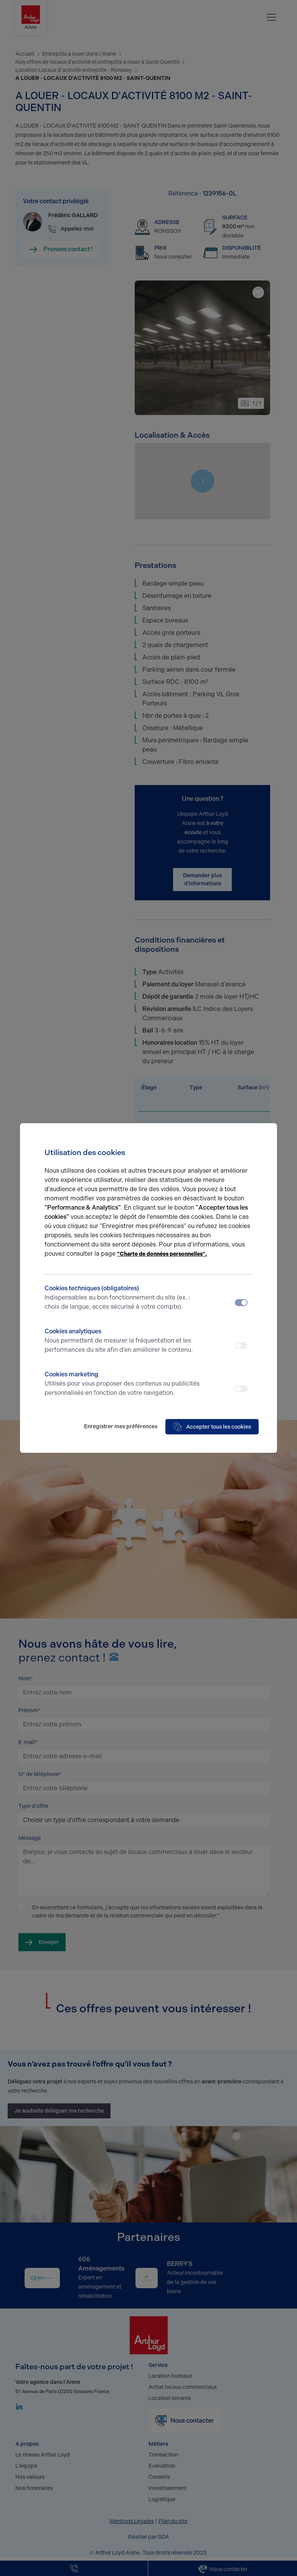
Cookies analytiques (123, 1341)
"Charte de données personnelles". (162, 1254)
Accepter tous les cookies (212, 1426)
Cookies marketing (123, 1384)
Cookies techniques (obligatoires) (123, 1298)
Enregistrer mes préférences (120, 1426)
